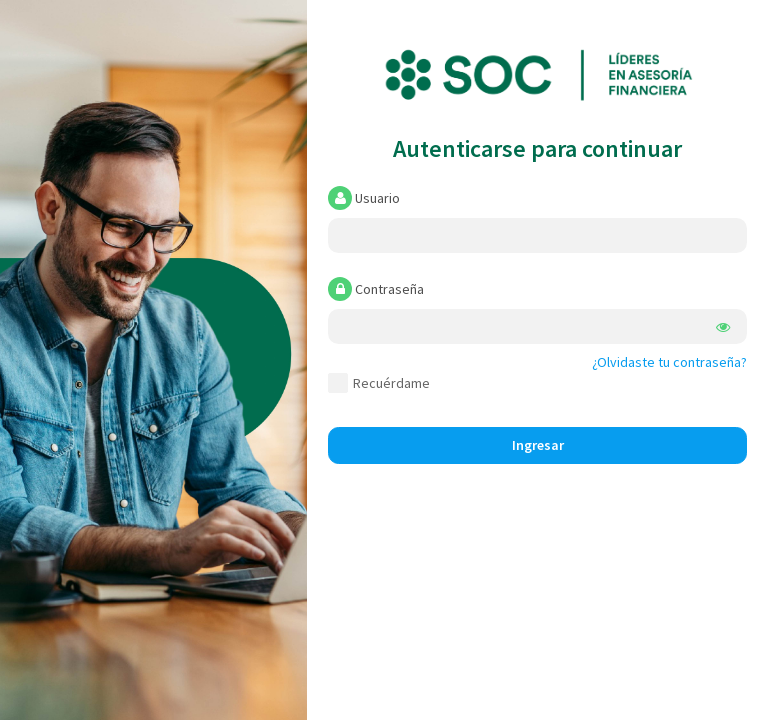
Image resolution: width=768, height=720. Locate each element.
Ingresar (538, 445)
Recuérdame (379, 383)
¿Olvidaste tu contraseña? (669, 362)
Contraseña (376, 289)
